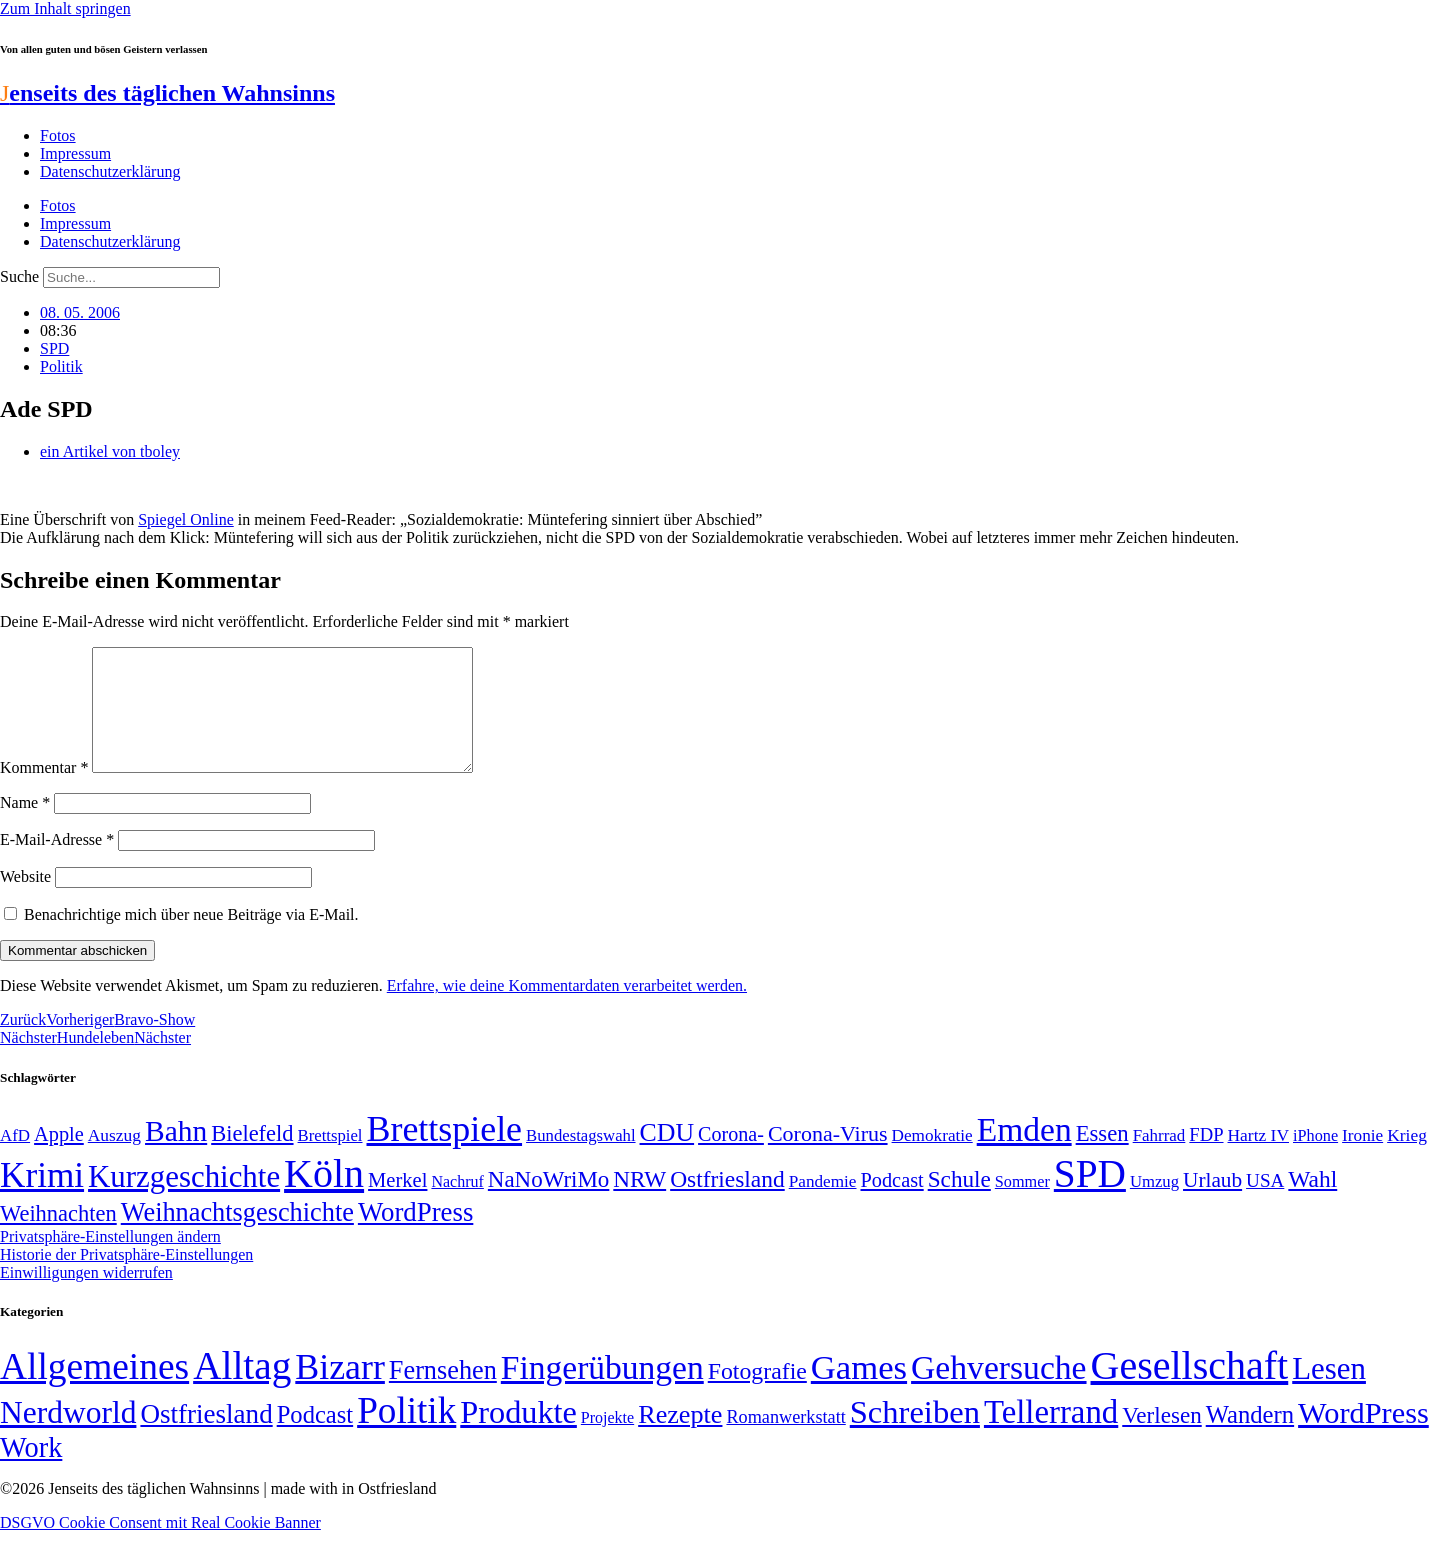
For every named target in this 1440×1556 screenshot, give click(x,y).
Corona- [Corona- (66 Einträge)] (731, 1158)
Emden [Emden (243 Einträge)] (1024, 1153)
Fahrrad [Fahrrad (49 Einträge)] (1159, 1159)
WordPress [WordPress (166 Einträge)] (1363, 1437)
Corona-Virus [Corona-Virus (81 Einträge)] (828, 1157)
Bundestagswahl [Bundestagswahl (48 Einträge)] (580, 1159)
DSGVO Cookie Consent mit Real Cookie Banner (160, 1546)
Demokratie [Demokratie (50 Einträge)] (932, 1159)
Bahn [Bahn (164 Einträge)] (176, 1155)
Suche (19, 276)
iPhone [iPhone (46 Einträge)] (1315, 1160)
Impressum (75, 153)
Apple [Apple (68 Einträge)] (59, 1158)
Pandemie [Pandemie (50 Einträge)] (823, 1205)
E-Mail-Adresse (57, 863)
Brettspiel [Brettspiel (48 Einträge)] (330, 1159)
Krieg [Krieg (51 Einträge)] (1407, 1159)
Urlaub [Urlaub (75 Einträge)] (1212, 1204)
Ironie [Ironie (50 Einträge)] (1362, 1159)
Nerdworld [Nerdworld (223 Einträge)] (68, 1436)
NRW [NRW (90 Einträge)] (639, 1203)
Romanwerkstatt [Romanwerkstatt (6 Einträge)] (785, 1441)
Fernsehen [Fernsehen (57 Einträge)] (443, 1394)
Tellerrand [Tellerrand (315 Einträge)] (1051, 1436)
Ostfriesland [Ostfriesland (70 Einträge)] (206, 1438)
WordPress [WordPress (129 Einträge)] (415, 1236)
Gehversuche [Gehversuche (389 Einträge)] (998, 1391)
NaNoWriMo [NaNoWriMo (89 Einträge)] (548, 1203)
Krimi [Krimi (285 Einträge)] (42, 1199)
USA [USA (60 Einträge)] (1265, 1204)
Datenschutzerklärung (110, 171)
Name (25, 826)
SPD (54, 348)
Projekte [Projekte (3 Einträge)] (607, 1441)
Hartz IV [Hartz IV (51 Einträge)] (1258, 1159)
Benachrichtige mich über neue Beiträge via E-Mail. (191, 938)
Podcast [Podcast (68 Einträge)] (892, 1204)
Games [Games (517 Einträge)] (859, 1391)
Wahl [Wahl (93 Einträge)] (1312, 1203)
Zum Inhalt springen (65, 8)
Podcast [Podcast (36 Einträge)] (315, 1438)
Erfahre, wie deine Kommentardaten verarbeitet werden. (567, 1009)
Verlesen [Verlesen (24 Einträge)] (1161, 1439)
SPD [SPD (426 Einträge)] (1090, 1197)
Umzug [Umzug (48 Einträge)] (1154, 1205)
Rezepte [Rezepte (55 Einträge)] (680, 1438)
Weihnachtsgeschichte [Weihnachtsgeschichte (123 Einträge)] (237, 1236)
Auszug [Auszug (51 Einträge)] (114, 1159)
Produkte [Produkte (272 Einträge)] (518, 1436)
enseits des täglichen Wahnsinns (167, 93)
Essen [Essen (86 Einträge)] (1102, 1157)
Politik (61, 366)
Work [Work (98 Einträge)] (31, 1471)
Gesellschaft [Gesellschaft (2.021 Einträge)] (1190, 1389)
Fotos (58, 135)
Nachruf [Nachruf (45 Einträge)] (457, 1205)
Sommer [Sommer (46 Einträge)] (1022, 1206)
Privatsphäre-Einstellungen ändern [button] (110, 1260)
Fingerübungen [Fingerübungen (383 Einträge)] (602, 1391)
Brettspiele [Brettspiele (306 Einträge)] (445, 1153)
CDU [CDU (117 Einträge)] (667, 1156)
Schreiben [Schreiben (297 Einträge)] (915, 1436)
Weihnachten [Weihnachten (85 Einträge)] (58, 1237)
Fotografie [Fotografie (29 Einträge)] (757, 1395)
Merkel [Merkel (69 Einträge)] (397, 1204)
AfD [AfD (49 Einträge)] (15, 1159)
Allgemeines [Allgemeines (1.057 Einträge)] (94, 1390)
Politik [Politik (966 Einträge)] (406, 1434)
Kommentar (44, 791)
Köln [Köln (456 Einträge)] (324, 1197)
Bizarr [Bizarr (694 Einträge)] (340, 1391)
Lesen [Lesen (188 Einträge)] (1329, 1392)
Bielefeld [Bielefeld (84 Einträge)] (252, 1157)
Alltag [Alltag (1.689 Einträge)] (242, 1389)
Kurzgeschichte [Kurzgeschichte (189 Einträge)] (184, 1200)
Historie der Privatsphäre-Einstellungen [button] (126, 1278)
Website (25, 900)
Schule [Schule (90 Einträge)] (959, 1203)
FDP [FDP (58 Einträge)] (1206, 1158)
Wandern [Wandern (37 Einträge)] (1250, 1438)
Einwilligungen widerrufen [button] (86, 1296)
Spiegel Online (186, 519)
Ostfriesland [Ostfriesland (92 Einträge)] (727, 1203)
